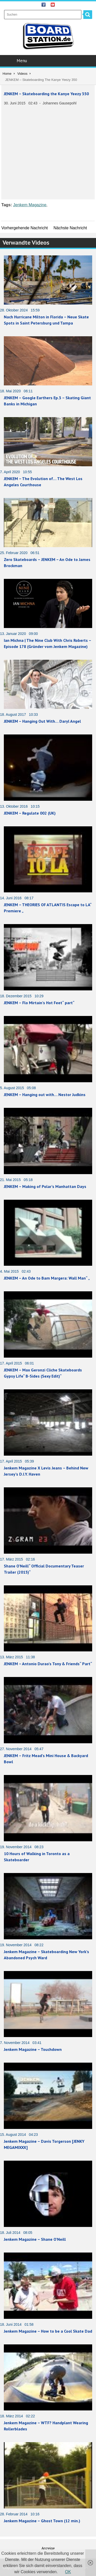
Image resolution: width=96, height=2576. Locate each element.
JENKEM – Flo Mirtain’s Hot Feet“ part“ (39, 1002)
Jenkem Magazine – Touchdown (33, 2049)
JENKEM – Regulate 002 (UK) (30, 813)
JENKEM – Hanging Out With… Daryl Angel (42, 721)
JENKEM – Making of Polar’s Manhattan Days (45, 1186)
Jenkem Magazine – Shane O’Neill (35, 2239)
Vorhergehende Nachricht (24, 228)
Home (7, 73)
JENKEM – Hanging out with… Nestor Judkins (45, 1094)
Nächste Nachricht (70, 228)
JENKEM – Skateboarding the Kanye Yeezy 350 (46, 93)
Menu (48, 60)
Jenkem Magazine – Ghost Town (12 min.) (42, 2520)
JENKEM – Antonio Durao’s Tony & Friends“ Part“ (48, 1663)
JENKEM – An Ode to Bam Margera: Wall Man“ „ (47, 1278)
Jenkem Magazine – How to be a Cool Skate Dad (48, 2331)
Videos (22, 73)
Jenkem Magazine (29, 205)
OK (68, 2572)
